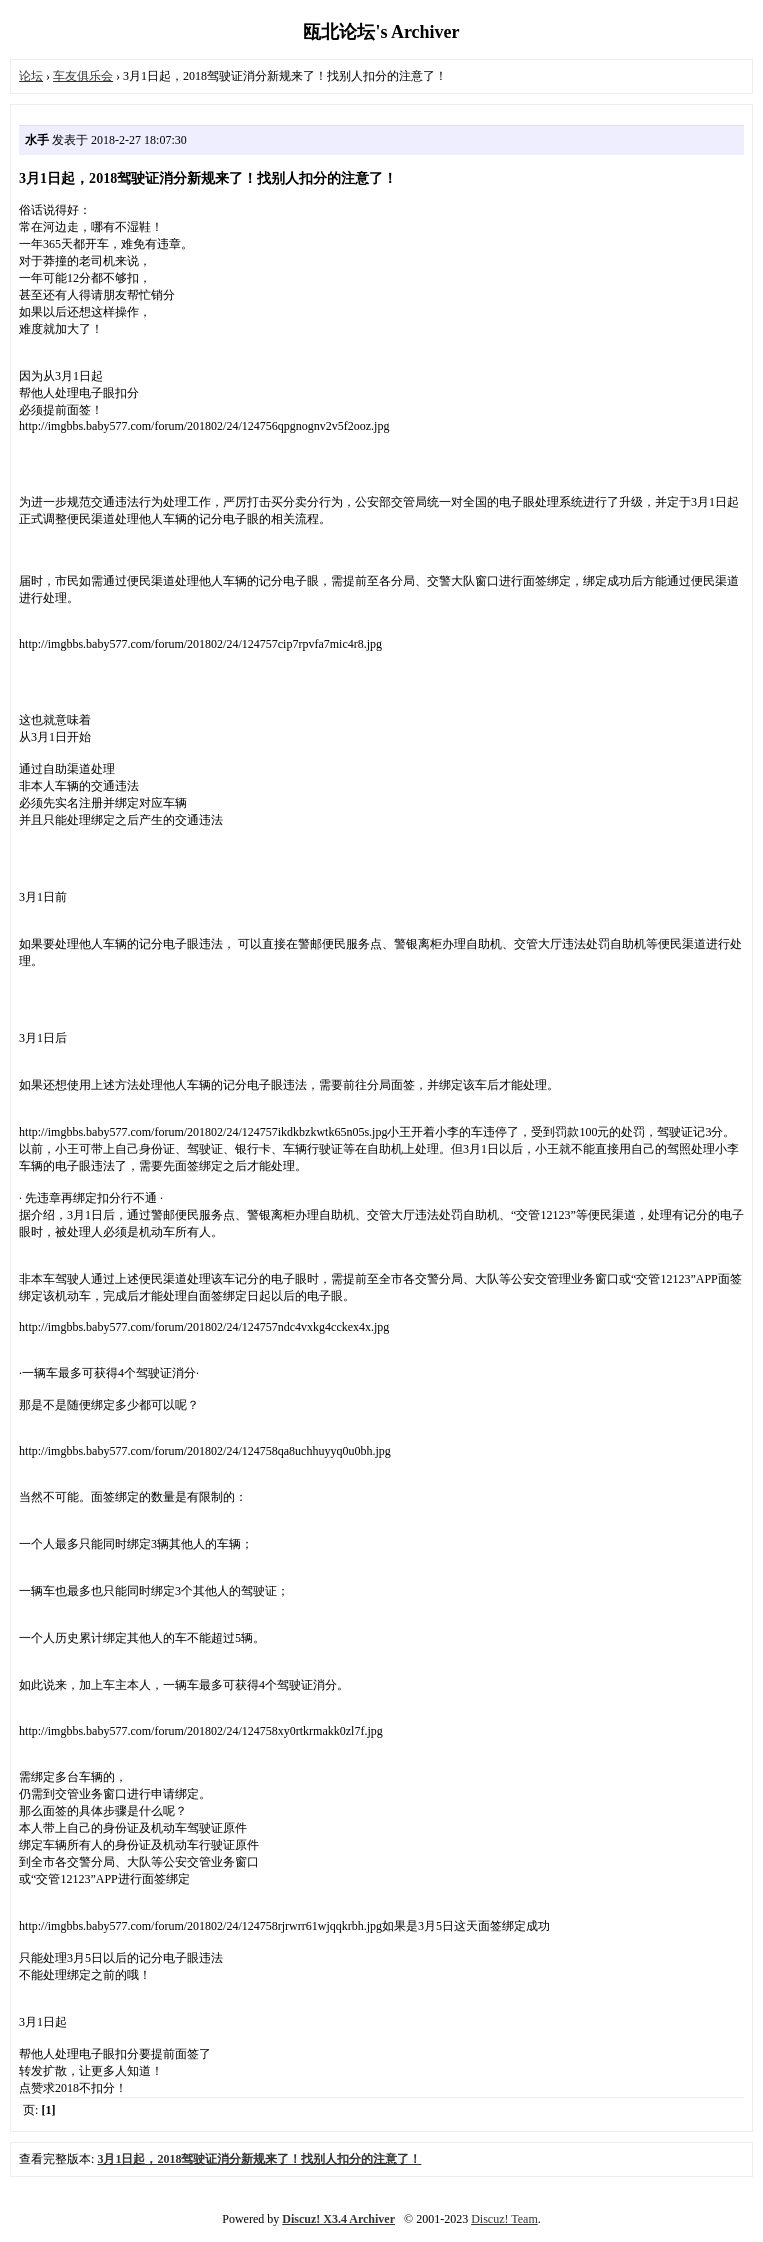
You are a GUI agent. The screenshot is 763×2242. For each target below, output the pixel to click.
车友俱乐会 (83, 76)
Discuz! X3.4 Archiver (338, 2219)
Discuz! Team (504, 2219)
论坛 (31, 76)
